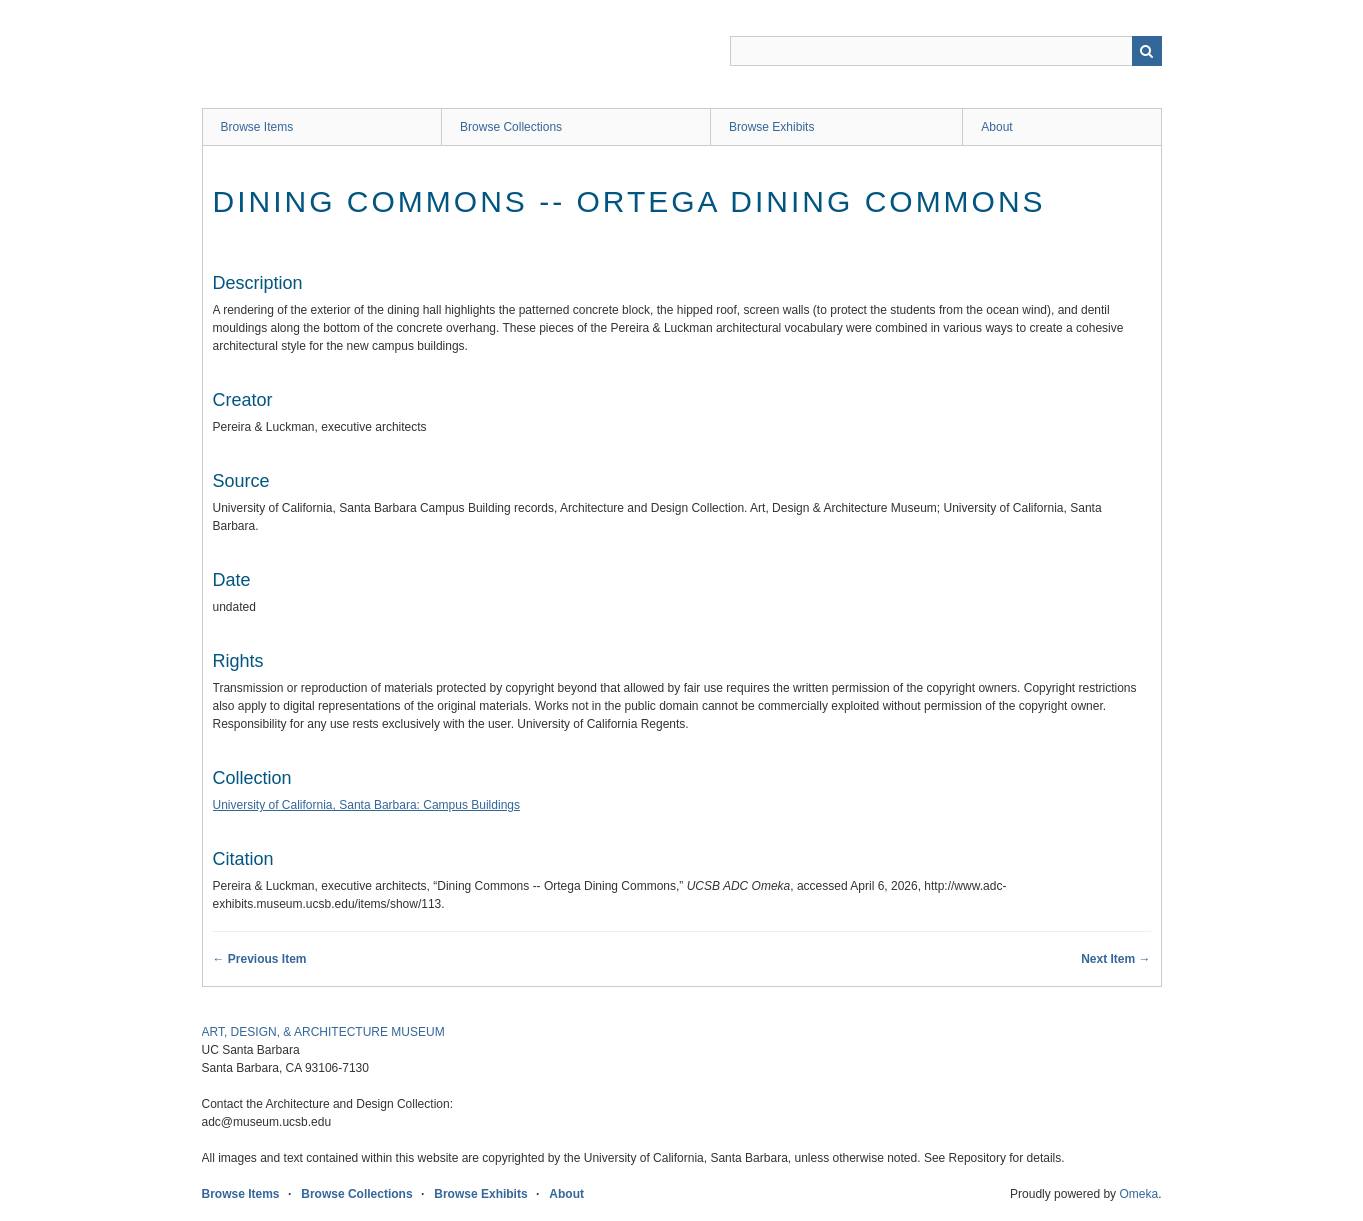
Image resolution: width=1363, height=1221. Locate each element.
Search (1147, 51)
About (996, 127)
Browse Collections (511, 127)
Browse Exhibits (771, 127)
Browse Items (257, 127)
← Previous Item (260, 959)
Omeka (1138, 1194)
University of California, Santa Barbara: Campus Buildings (366, 805)
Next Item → (1115, 959)
